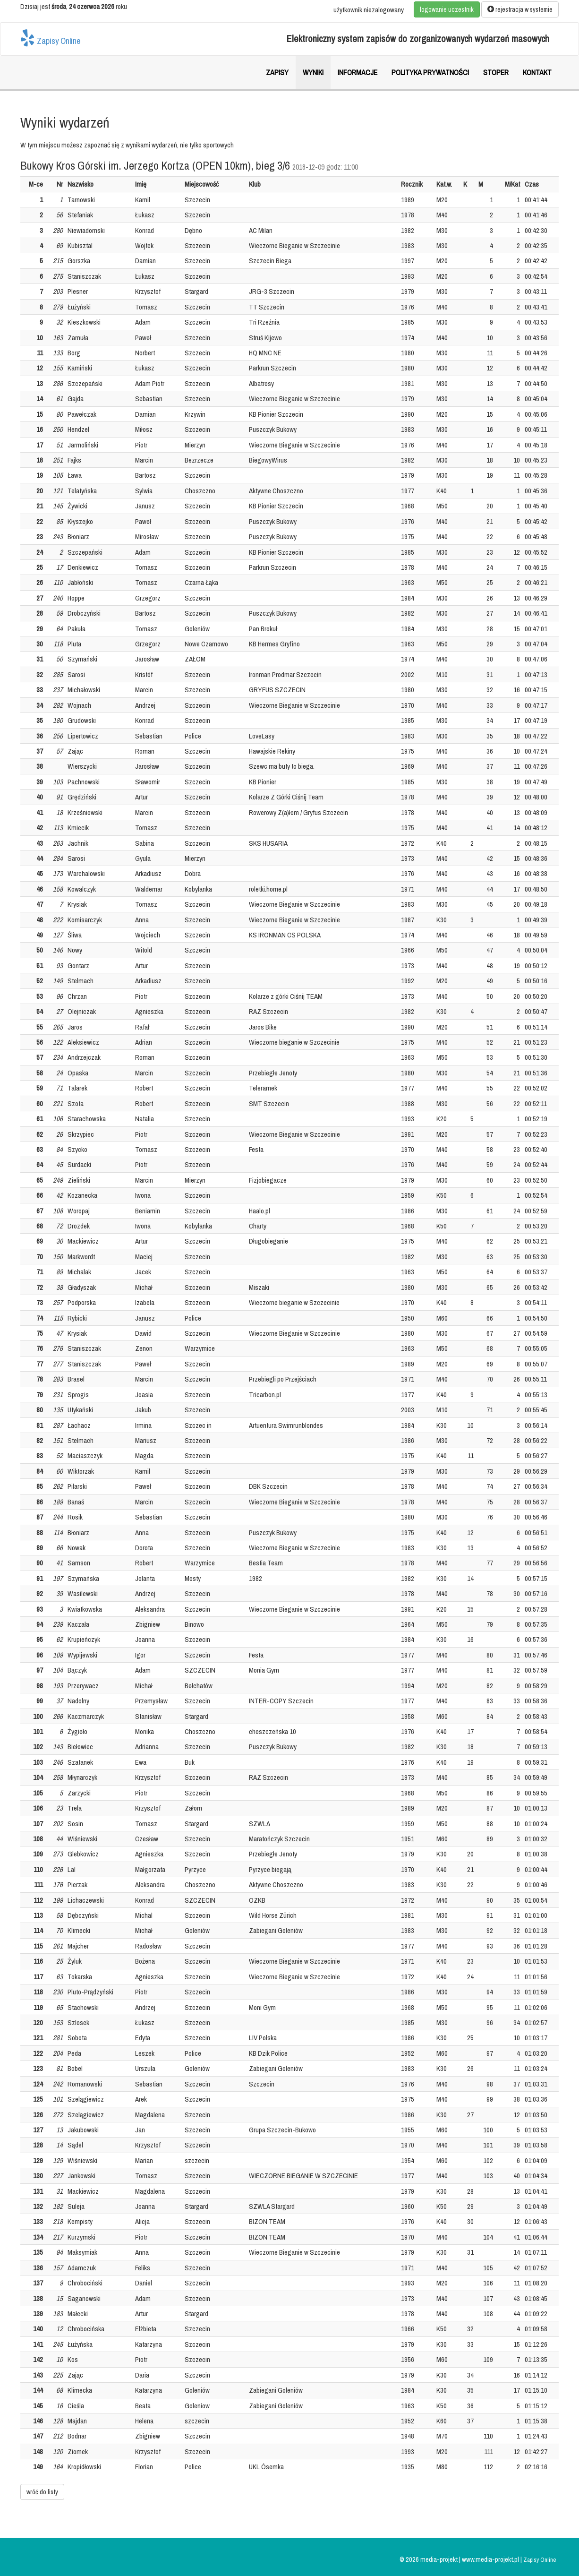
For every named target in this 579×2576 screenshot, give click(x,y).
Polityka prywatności (430, 72)
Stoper (496, 72)
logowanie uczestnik (447, 9)
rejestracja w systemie (520, 9)
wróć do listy (42, 2492)
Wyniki (313, 72)
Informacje (357, 72)
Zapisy (277, 72)
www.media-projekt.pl (491, 2559)
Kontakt (537, 72)
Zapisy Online (50, 38)
